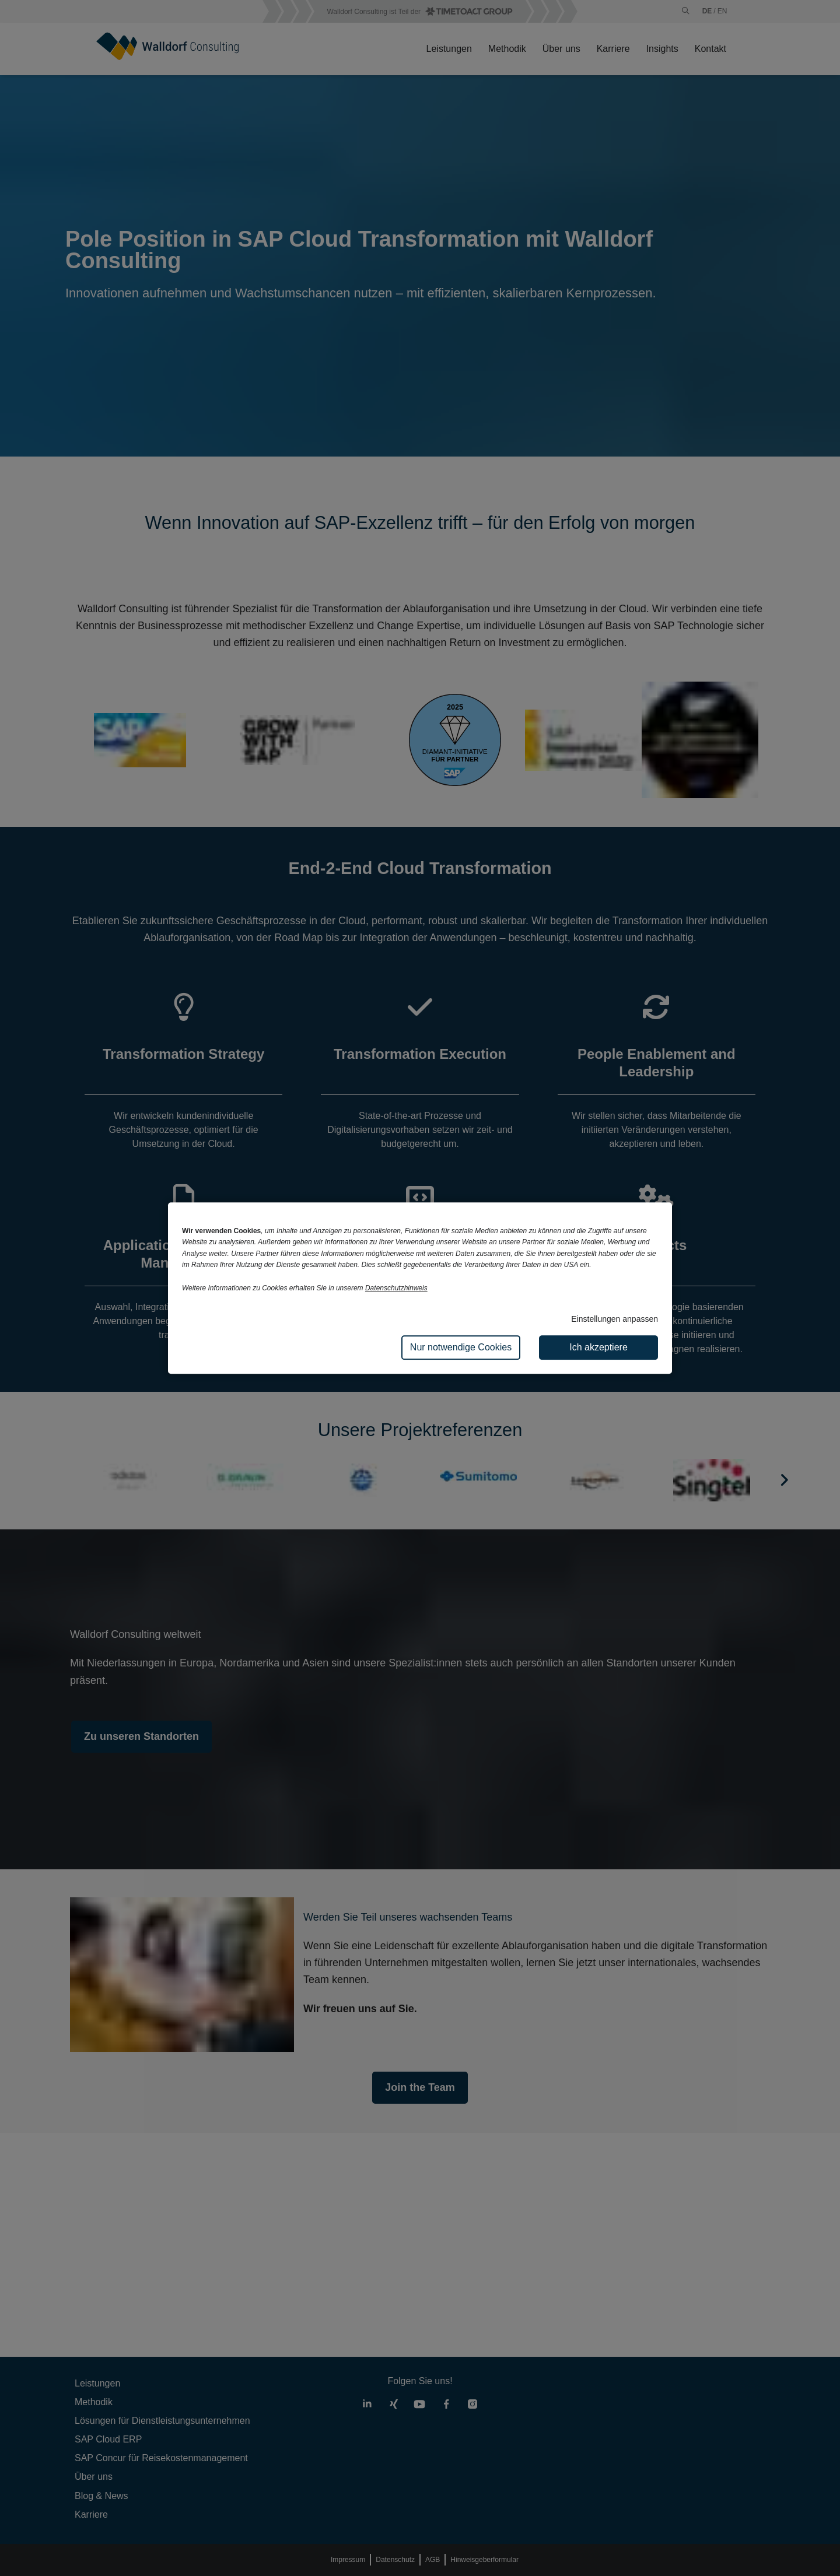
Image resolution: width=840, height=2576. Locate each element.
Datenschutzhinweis (396, 1288)
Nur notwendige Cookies (461, 1347)
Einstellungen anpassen (614, 1319)
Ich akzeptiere (598, 1347)
